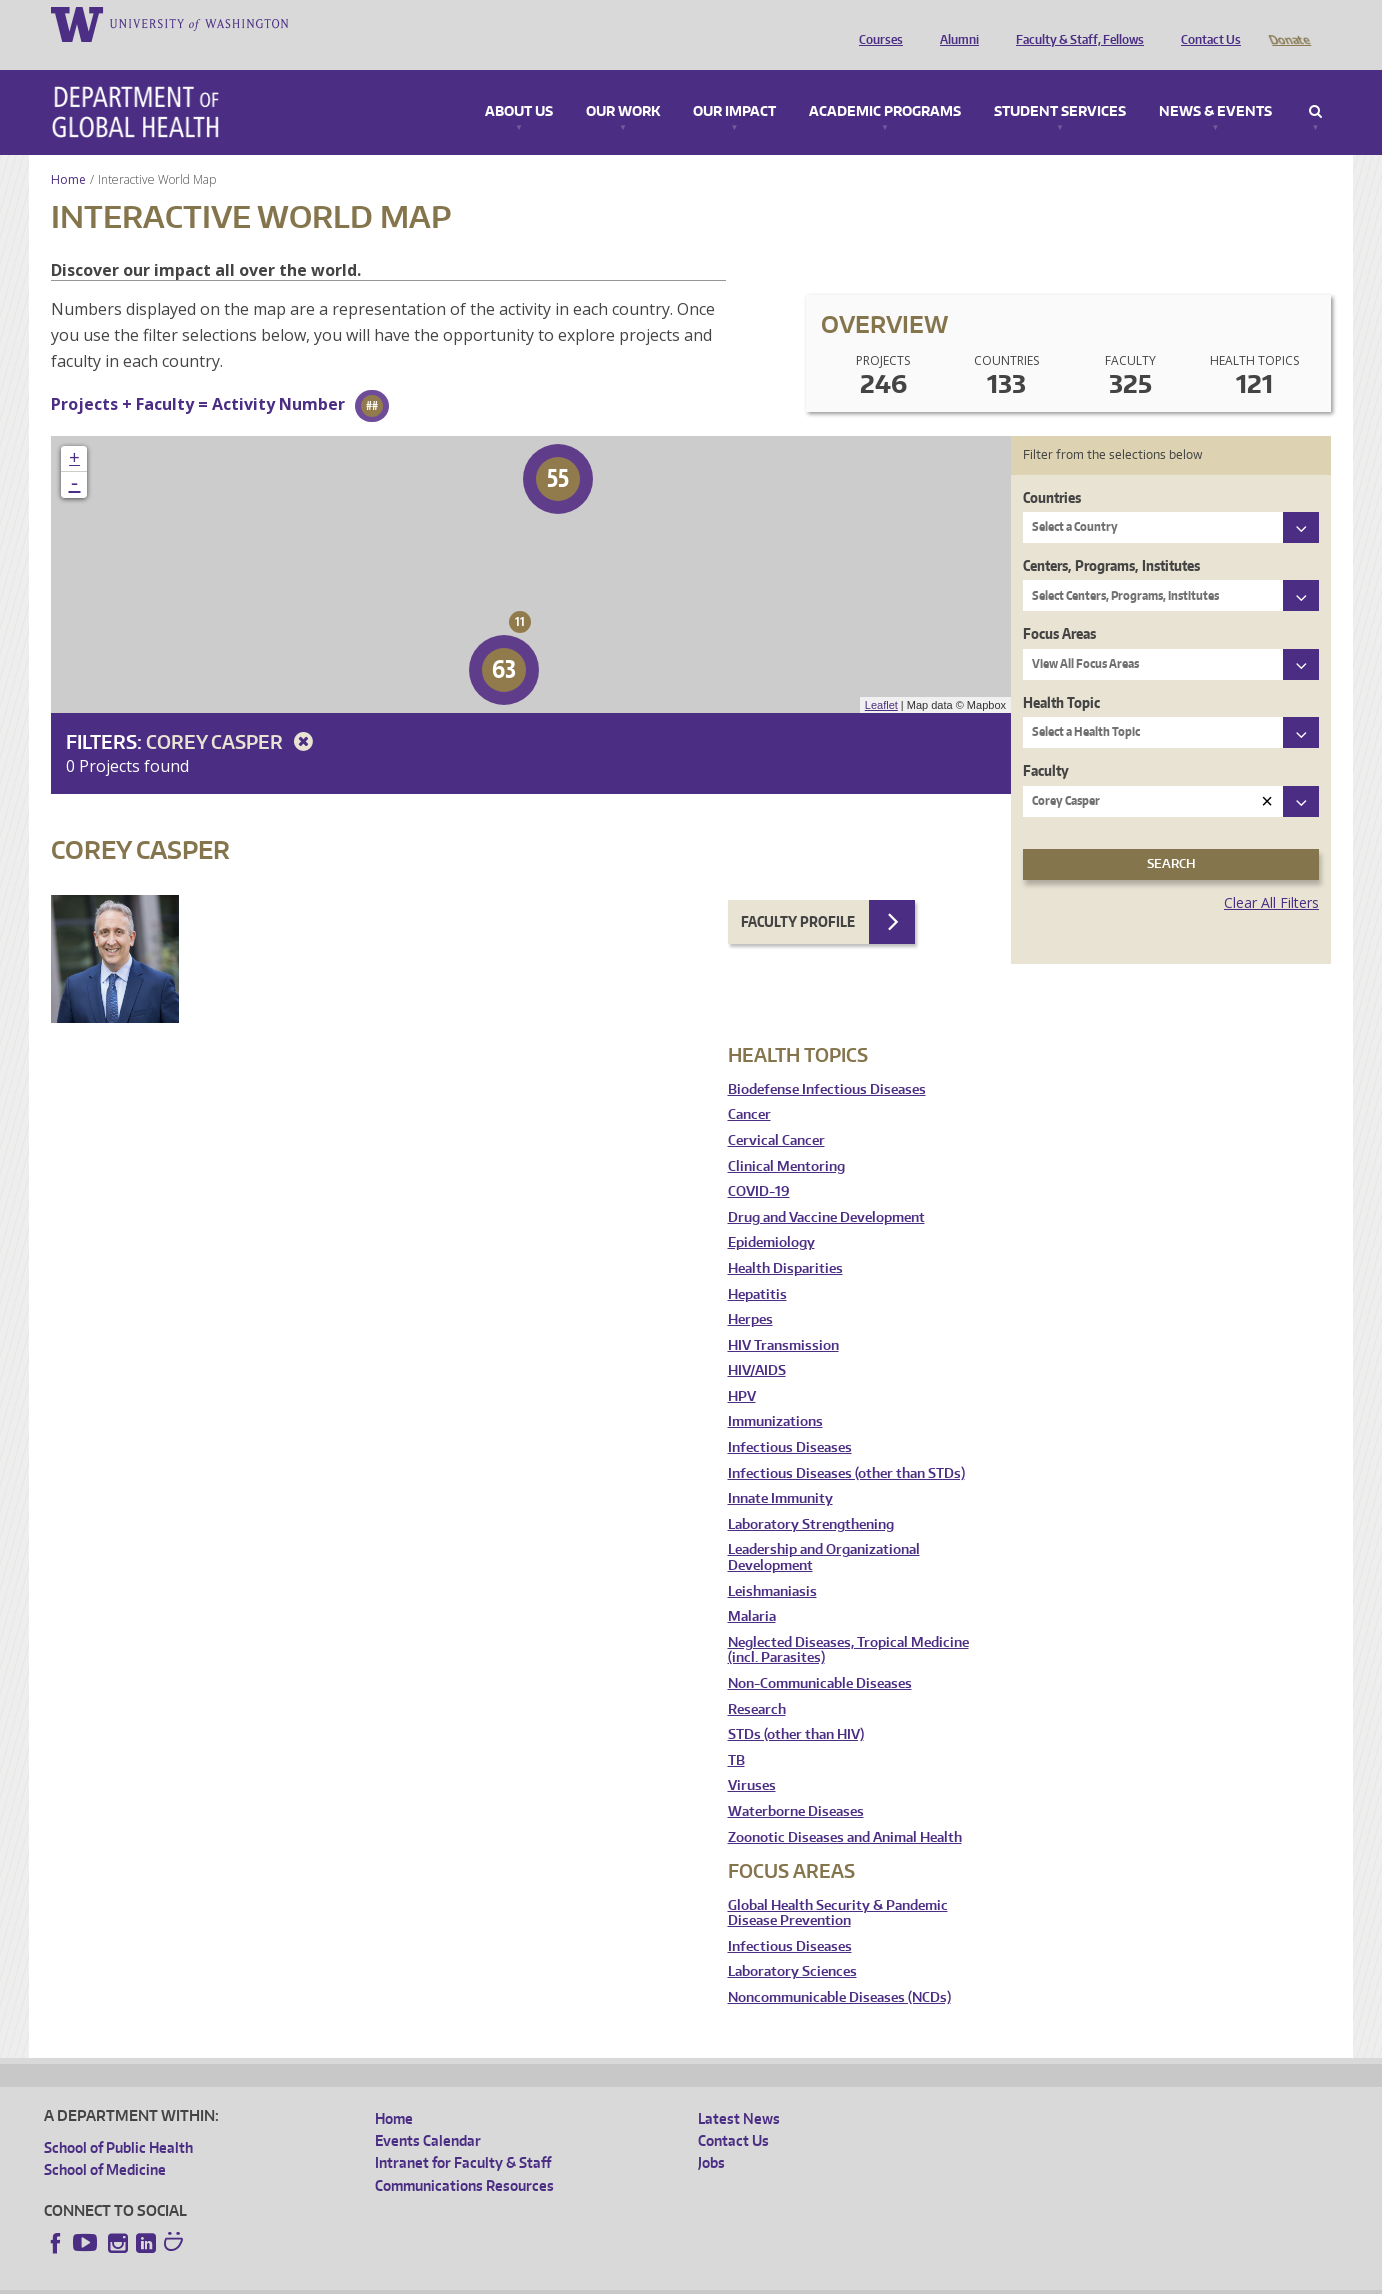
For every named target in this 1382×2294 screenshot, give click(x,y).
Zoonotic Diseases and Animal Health (845, 1809)
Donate (1288, 23)
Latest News (739, 2090)
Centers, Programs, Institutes (1111, 537)
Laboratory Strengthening (811, 1496)
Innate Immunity (780, 1470)
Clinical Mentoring (786, 1138)
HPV (742, 1368)
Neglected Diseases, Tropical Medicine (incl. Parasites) (848, 1622)
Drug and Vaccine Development (826, 1189)
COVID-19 (759, 1163)
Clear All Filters (1271, 874)
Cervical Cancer (776, 1112)
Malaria (752, 1588)
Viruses (752, 1757)
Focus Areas (1059, 605)
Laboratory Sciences (792, 1943)
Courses (876, 23)
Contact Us (1206, 23)
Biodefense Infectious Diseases (827, 1061)
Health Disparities (785, 1240)
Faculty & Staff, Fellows (1075, 23)
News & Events (1215, 84)
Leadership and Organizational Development (824, 1529)
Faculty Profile (798, 893)
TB (736, 1732)
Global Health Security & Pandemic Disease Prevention (838, 1885)
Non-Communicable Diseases (820, 1655)
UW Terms (390, 2277)
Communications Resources (464, 2157)
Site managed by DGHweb (509, 2277)
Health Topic (1061, 674)
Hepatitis (757, 1266)
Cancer (749, 1086)
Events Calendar (428, 2112)
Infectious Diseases (790, 1419)
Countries (1052, 469)
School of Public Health (118, 2119)
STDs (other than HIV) (796, 1706)
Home (68, 151)
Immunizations (775, 1393)
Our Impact (734, 84)
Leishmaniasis (772, 1563)
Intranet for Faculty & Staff (463, 2134)
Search (1315, 84)
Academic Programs (885, 84)
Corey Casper (233, 713)
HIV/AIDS (757, 1342)
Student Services (1060, 84)
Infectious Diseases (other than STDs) (846, 1445)
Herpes (750, 1291)
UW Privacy (309, 2277)
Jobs (711, 2134)
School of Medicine (105, 2141)
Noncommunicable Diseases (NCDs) (839, 1969)
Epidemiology (771, 1214)
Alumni (954, 23)
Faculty (1046, 742)
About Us (519, 84)
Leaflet (881, 677)
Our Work (623, 84)
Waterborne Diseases (796, 1783)
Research (757, 1681)
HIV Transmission (783, 1317)
